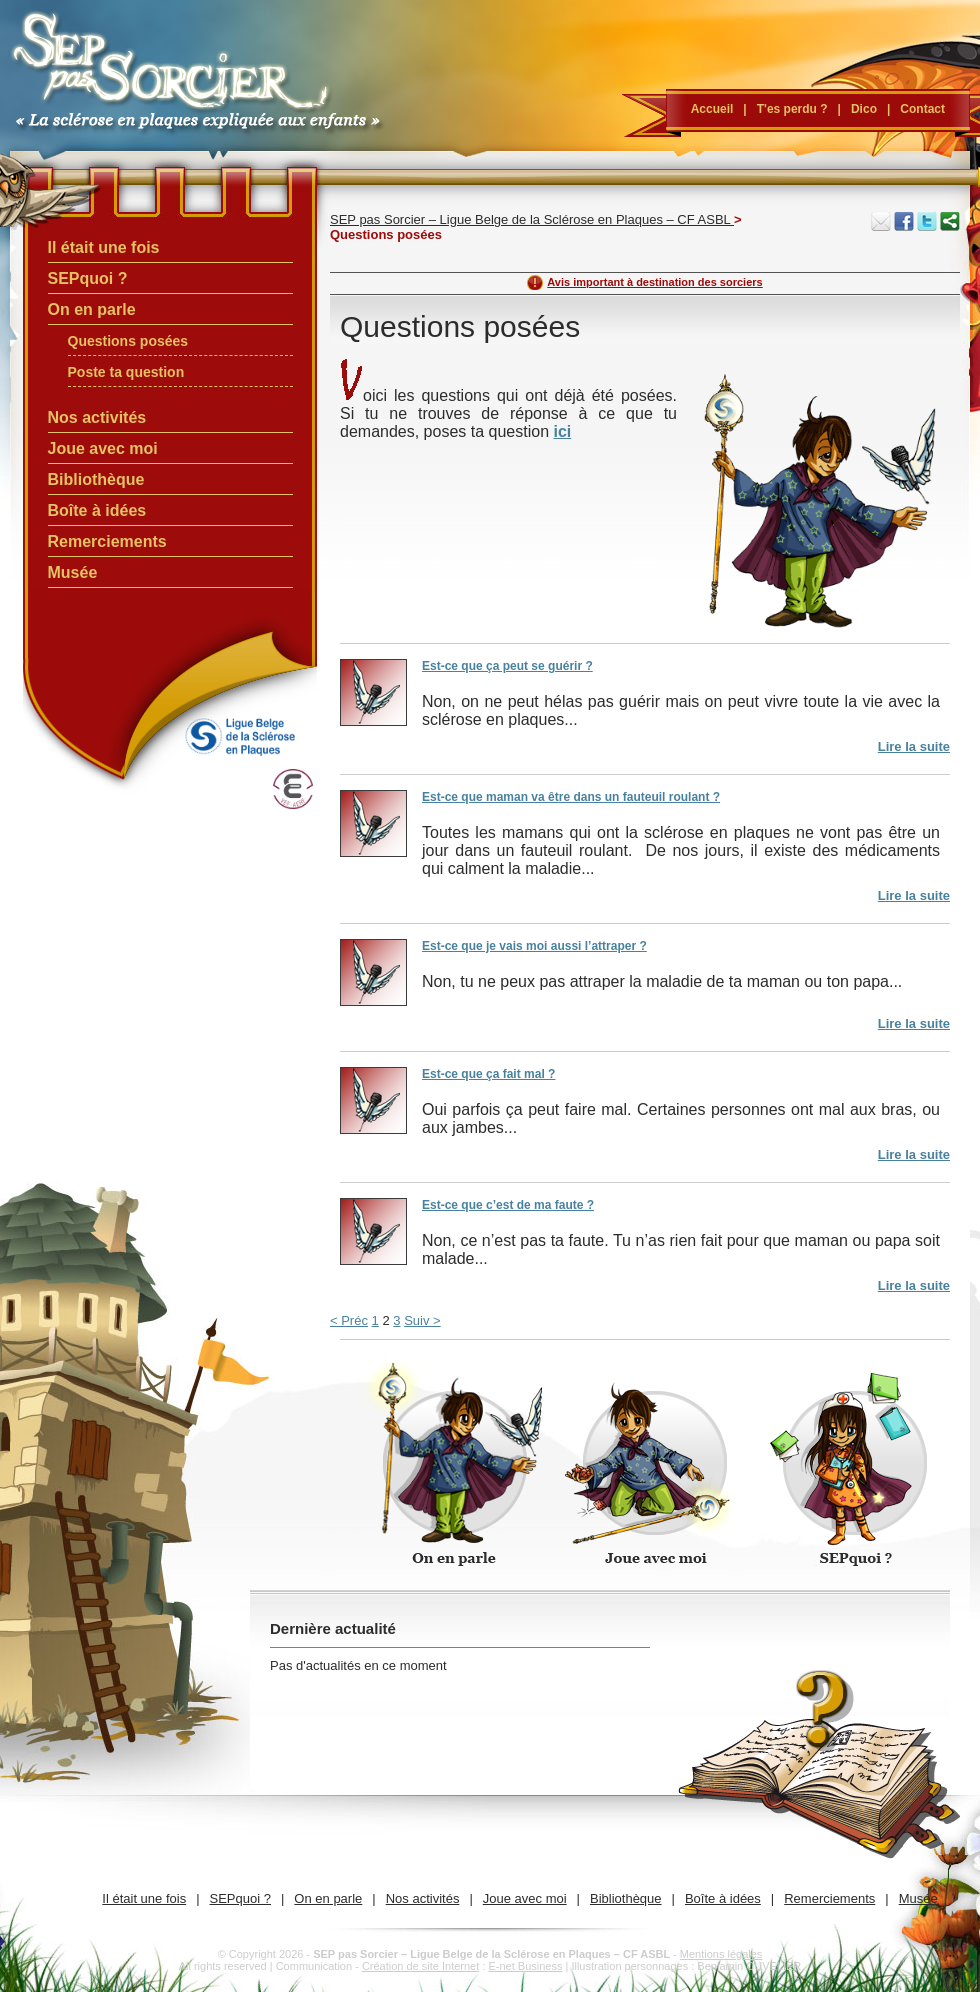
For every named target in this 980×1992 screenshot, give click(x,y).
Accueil (712, 109)
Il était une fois (104, 247)
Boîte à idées (97, 510)
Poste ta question (126, 372)
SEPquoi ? (88, 278)
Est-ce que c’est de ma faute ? (508, 1205)
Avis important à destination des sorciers (654, 282)
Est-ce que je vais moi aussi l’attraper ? (534, 946)
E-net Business (525, 1966)
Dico (864, 109)
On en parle (92, 309)
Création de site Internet (420, 1966)
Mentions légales (721, 1954)
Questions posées (128, 341)
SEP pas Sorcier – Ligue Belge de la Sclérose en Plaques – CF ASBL (532, 219)
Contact (922, 109)
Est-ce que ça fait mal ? (488, 1074)
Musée (73, 572)
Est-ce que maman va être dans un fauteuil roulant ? (571, 797)
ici (562, 431)
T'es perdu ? (792, 109)
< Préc (349, 1320)
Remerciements (107, 541)
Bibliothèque (96, 479)
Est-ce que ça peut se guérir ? (507, 666)
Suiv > (422, 1320)
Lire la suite (914, 746)
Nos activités (97, 417)
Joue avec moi (103, 448)
